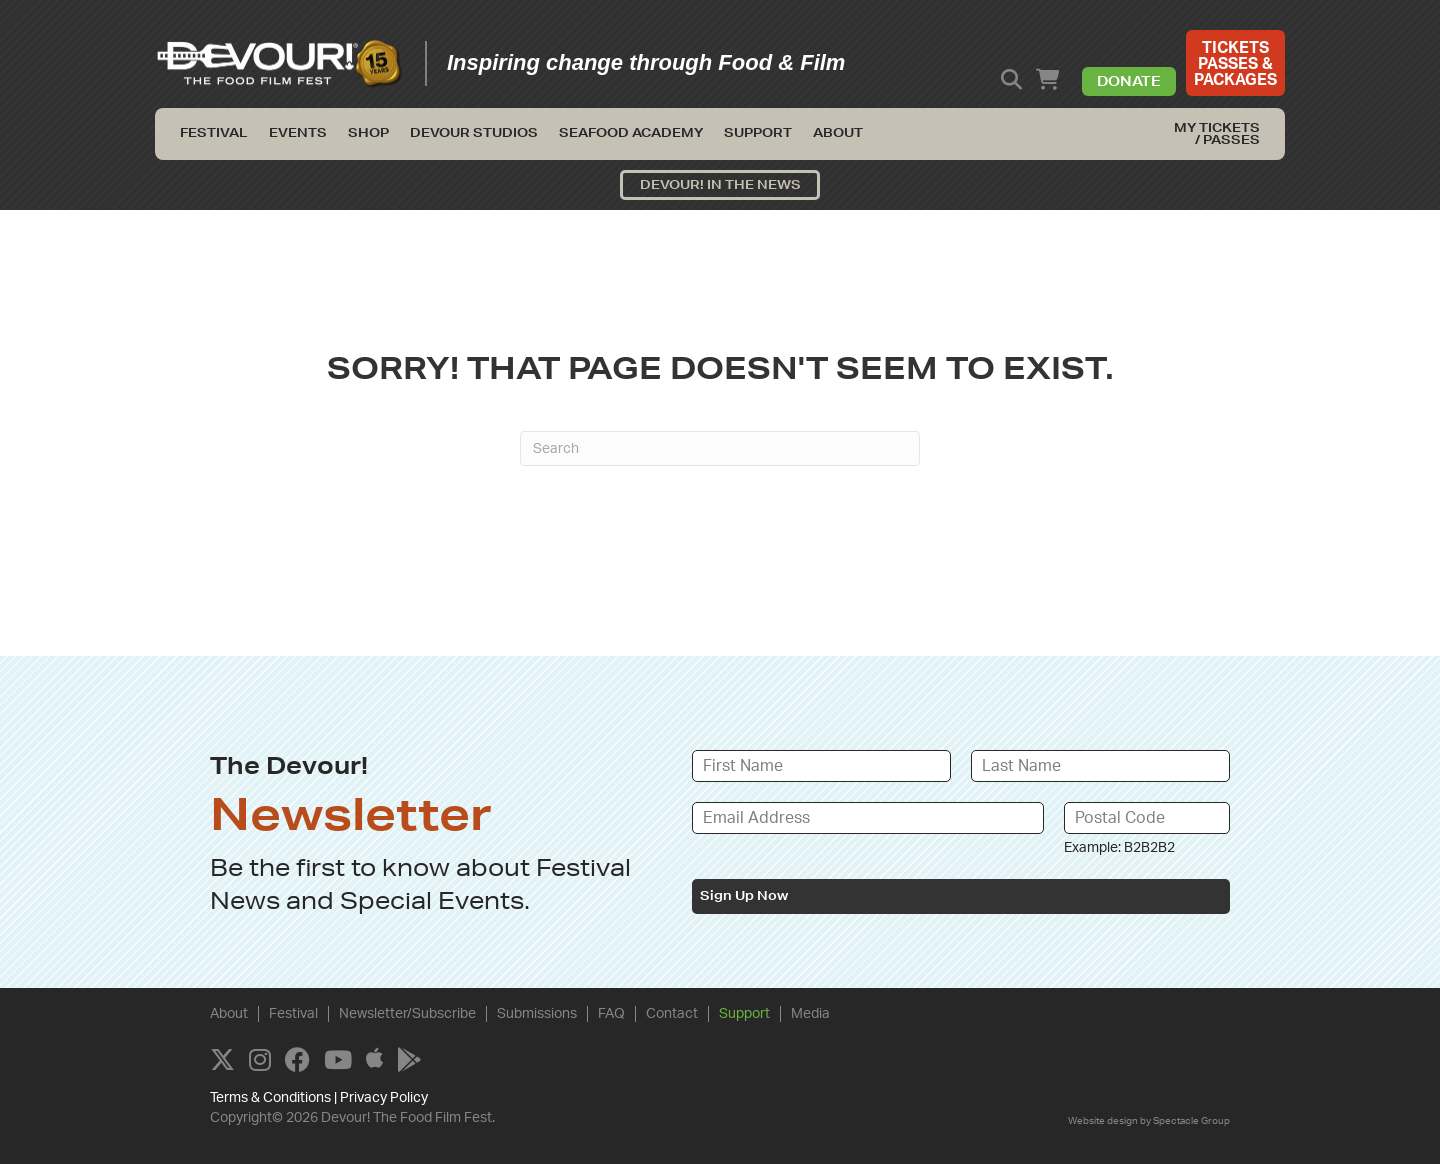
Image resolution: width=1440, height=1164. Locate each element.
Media (810, 1014)
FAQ (611, 1014)
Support (758, 132)
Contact (672, 1014)
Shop (368, 132)
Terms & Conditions (270, 1098)
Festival (214, 132)
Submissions (537, 1014)
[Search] (720, 448)
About (838, 132)
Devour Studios (474, 132)
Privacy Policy (384, 1098)
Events (298, 132)
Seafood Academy (631, 132)
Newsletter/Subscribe (407, 1014)
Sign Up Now (744, 895)
